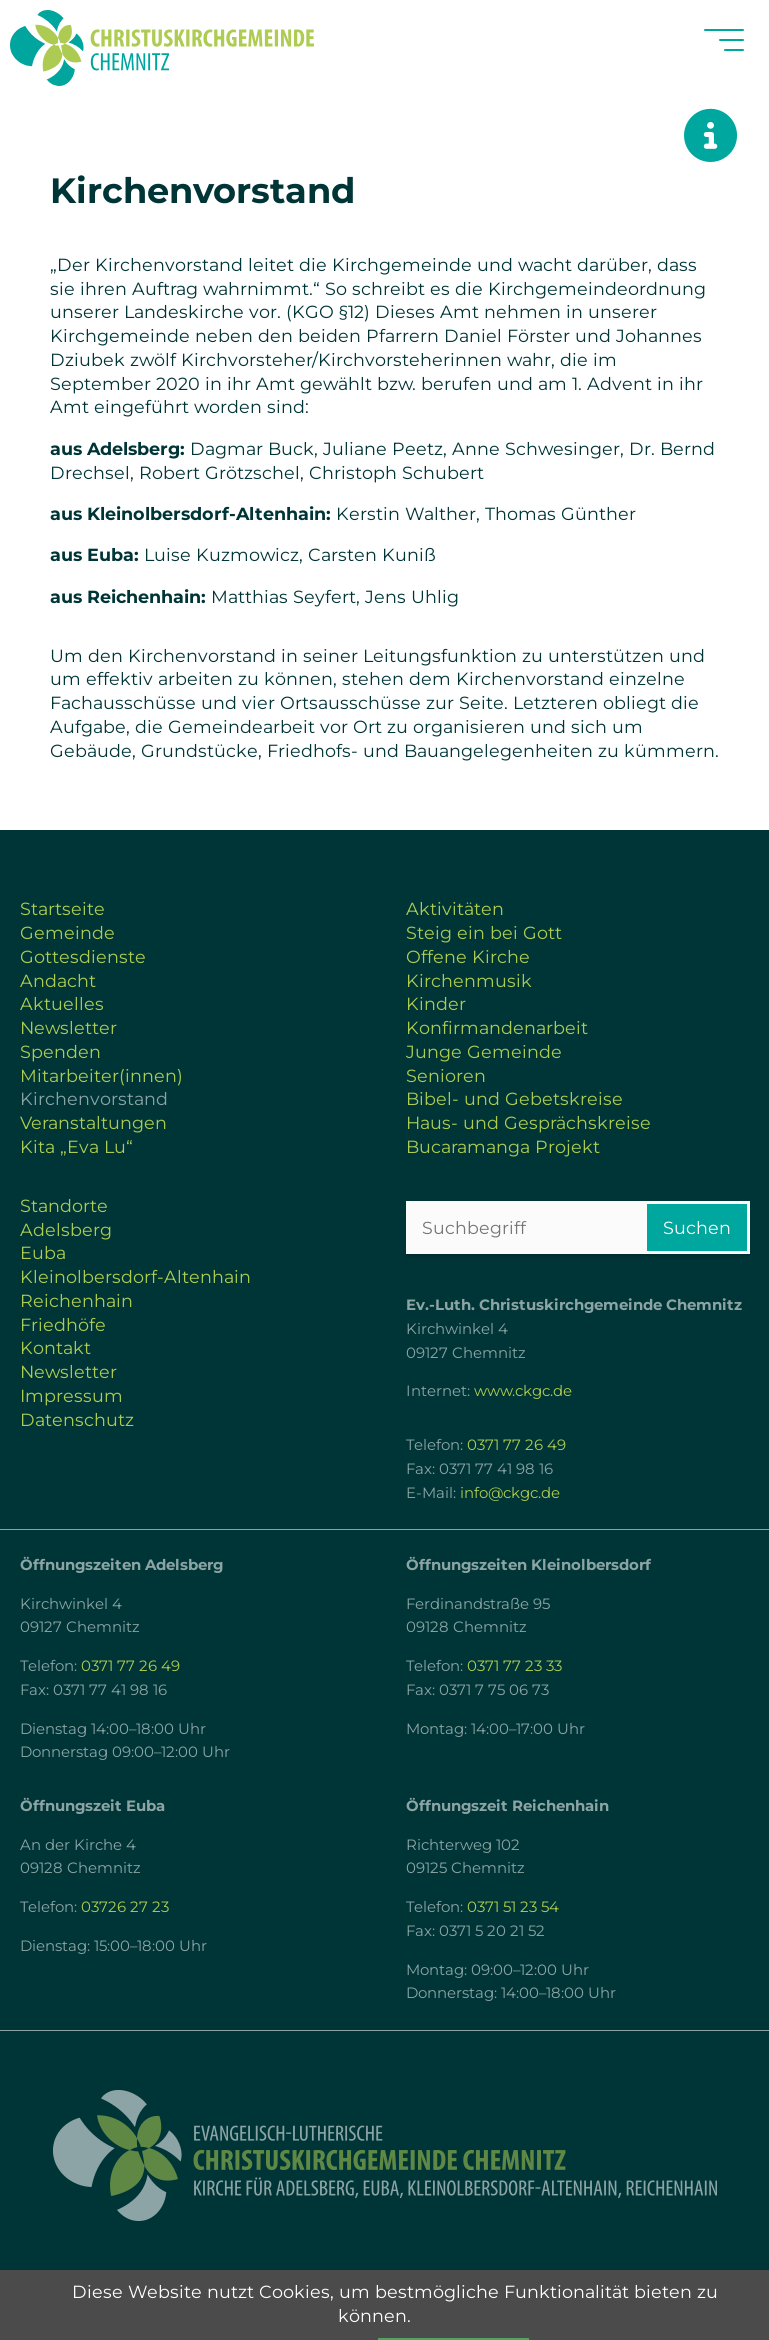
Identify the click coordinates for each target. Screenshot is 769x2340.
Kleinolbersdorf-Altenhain (135, 1276)
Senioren (446, 1075)
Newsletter (68, 1027)
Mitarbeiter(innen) (101, 1075)
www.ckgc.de (523, 1391)
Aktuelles (62, 1003)
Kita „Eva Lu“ (76, 1146)
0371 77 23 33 (514, 1666)
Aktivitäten (455, 908)
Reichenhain (76, 1300)
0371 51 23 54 (513, 1907)
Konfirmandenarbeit (497, 1027)
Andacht (58, 980)
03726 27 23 (125, 1907)
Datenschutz (77, 1419)
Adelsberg (66, 1229)
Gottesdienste (83, 956)
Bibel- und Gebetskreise (514, 1098)
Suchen (697, 1227)
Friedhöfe (63, 1324)
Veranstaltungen (93, 1122)
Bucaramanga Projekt (503, 1146)
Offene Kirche (468, 956)
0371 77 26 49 (516, 1445)
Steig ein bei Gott (484, 932)
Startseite (62, 908)
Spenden (60, 1051)
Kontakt (55, 1347)
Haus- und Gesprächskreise (528, 1122)
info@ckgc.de (510, 1493)
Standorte (64, 1205)
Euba (43, 1252)
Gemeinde (67, 932)
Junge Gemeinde (484, 1051)
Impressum (71, 1395)
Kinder (436, 1003)
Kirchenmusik (469, 980)
